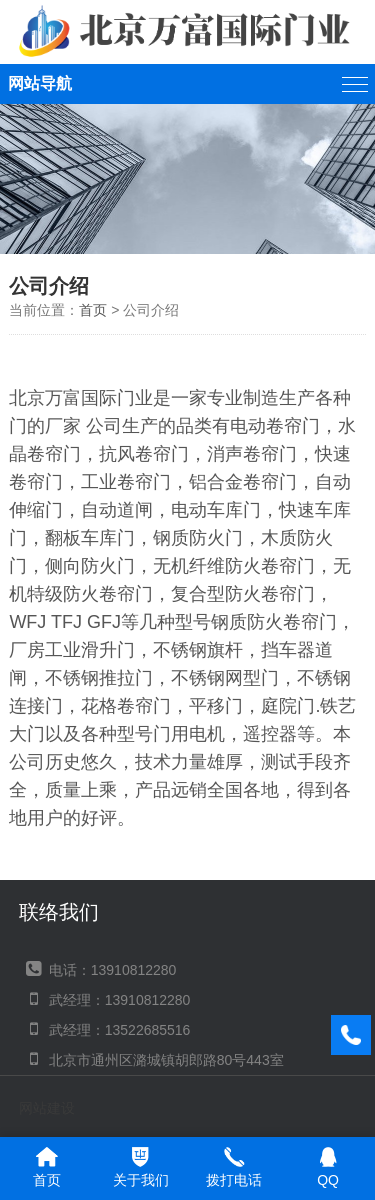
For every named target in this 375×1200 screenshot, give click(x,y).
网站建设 (47, 1108)
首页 (93, 310)
